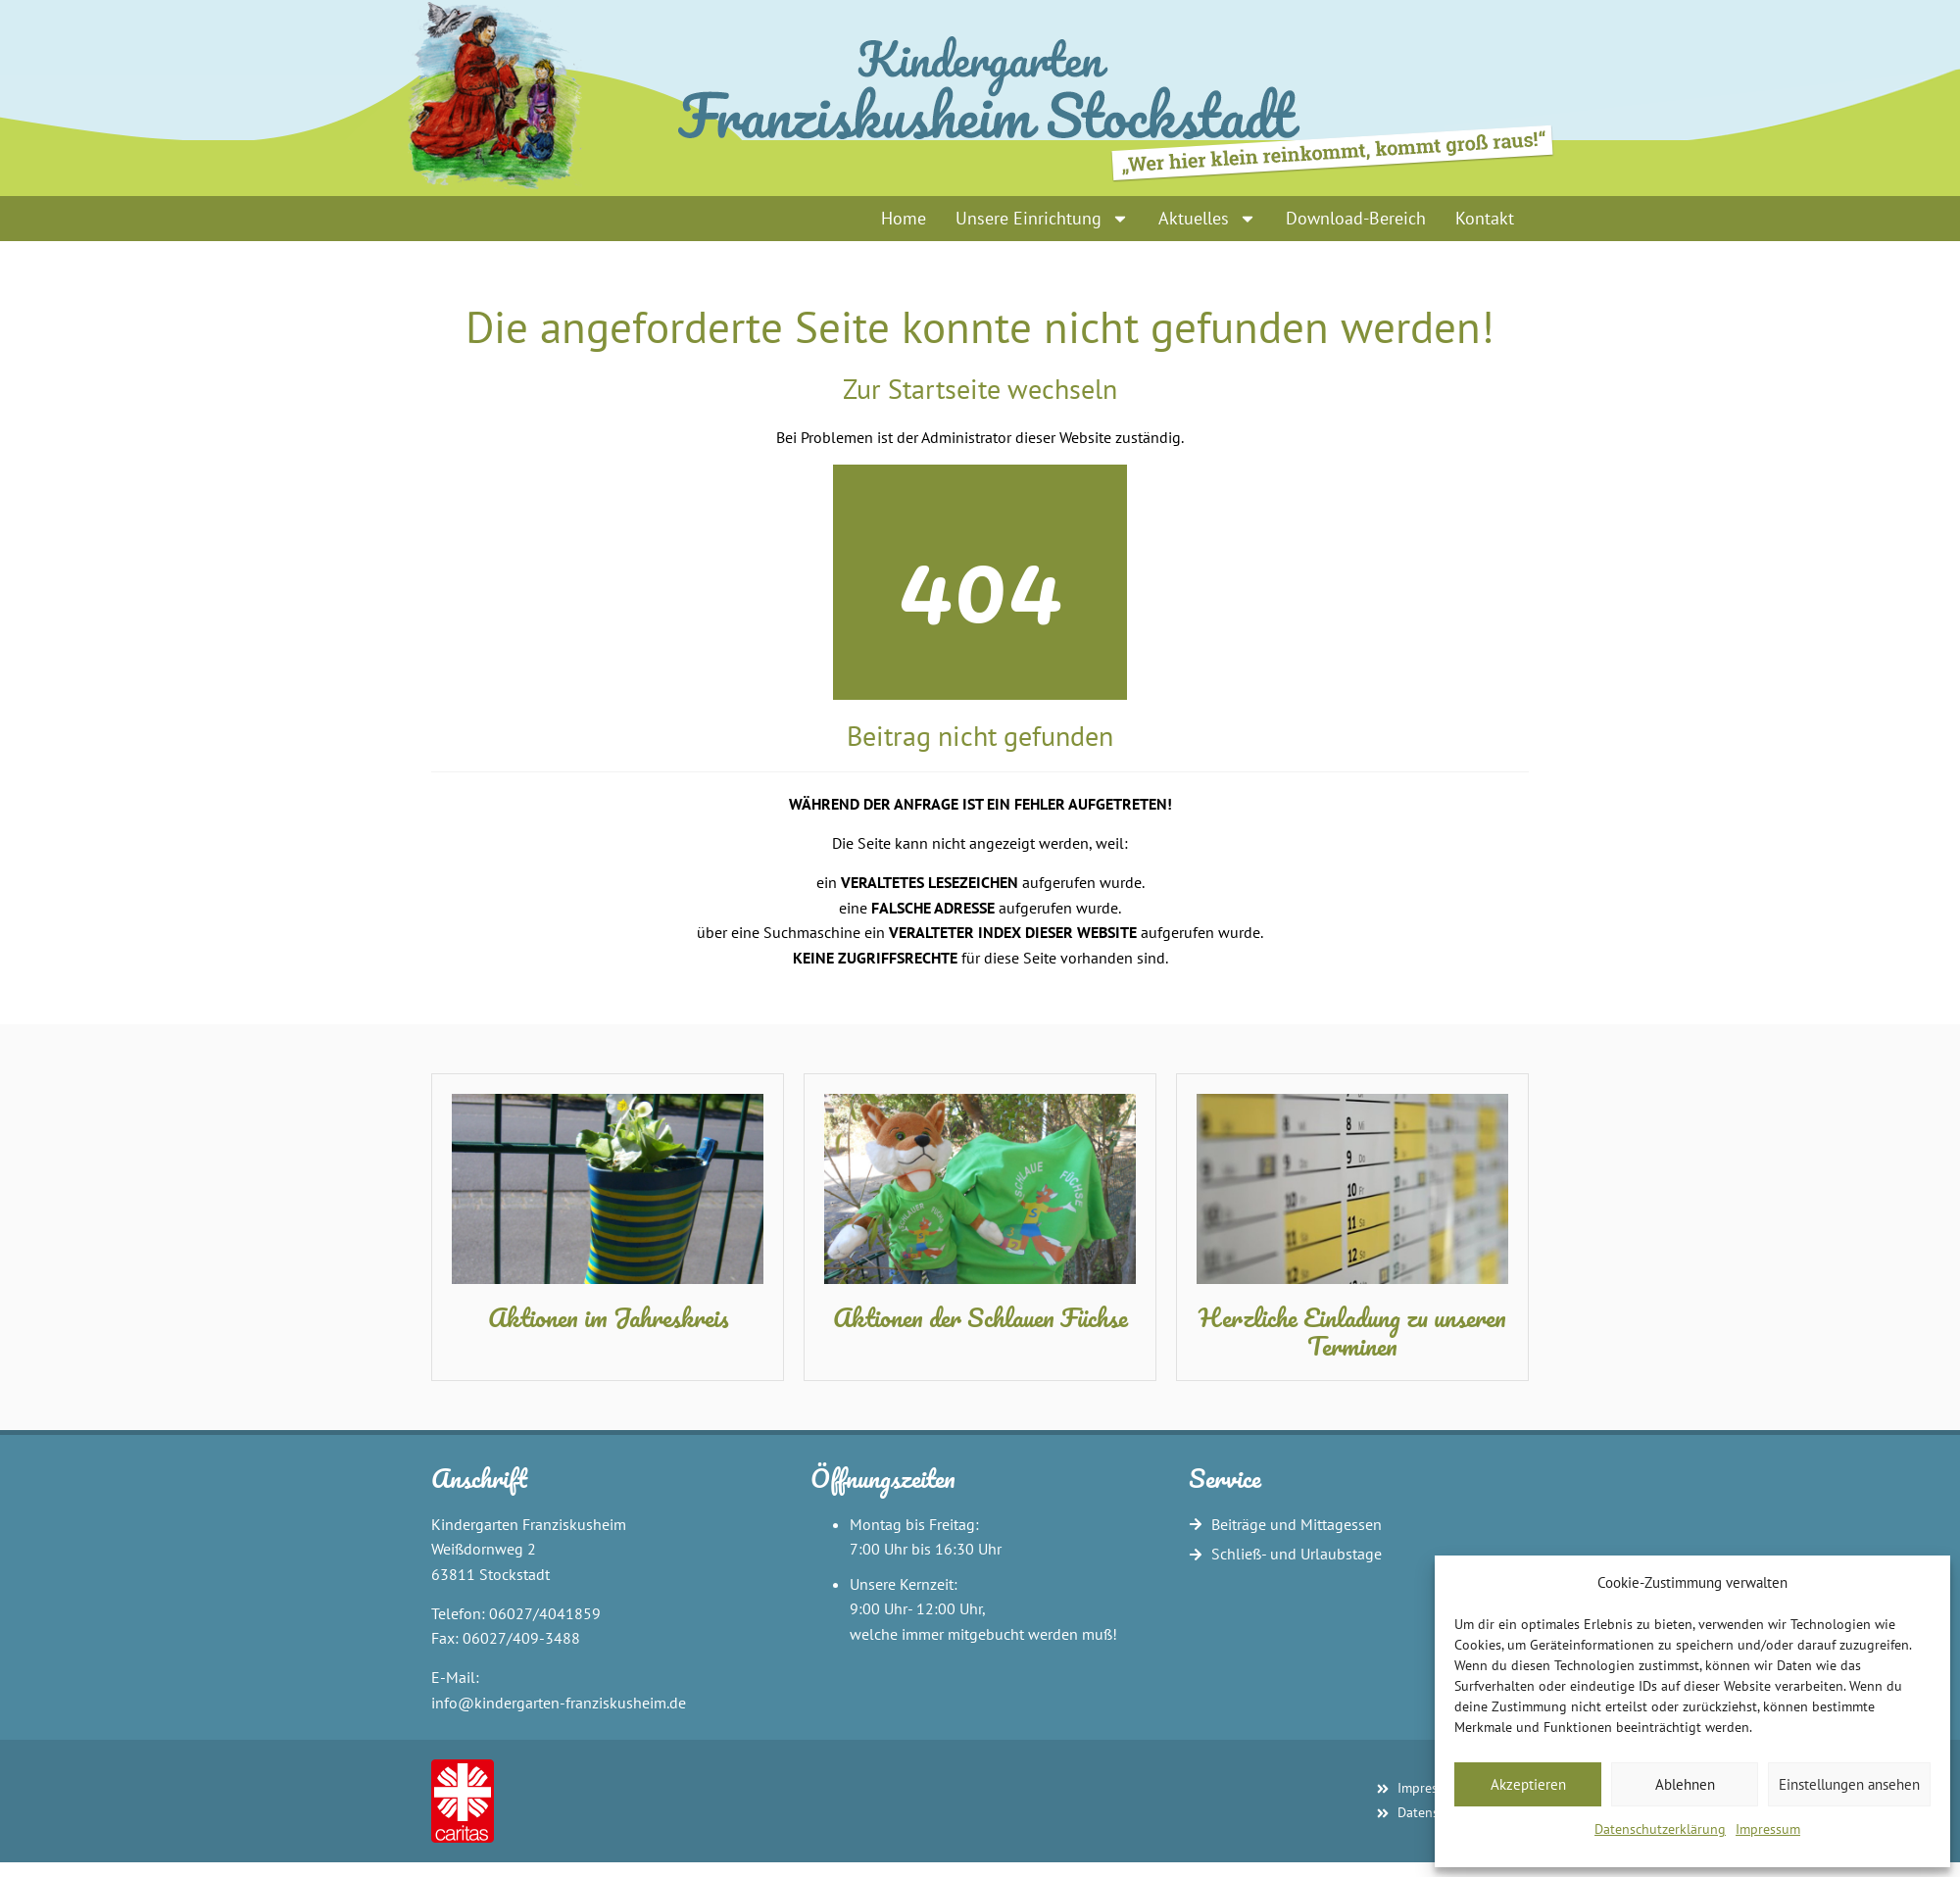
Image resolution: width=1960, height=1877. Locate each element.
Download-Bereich (1356, 218)
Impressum (1768, 1829)
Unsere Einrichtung (1042, 218)
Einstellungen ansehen (1849, 1784)
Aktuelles (1207, 218)
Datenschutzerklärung (1660, 1829)
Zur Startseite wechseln (980, 388)
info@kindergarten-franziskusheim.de (558, 1702)
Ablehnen (1685, 1784)
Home (903, 218)
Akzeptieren (1528, 1784)
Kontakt (1484, 218)
